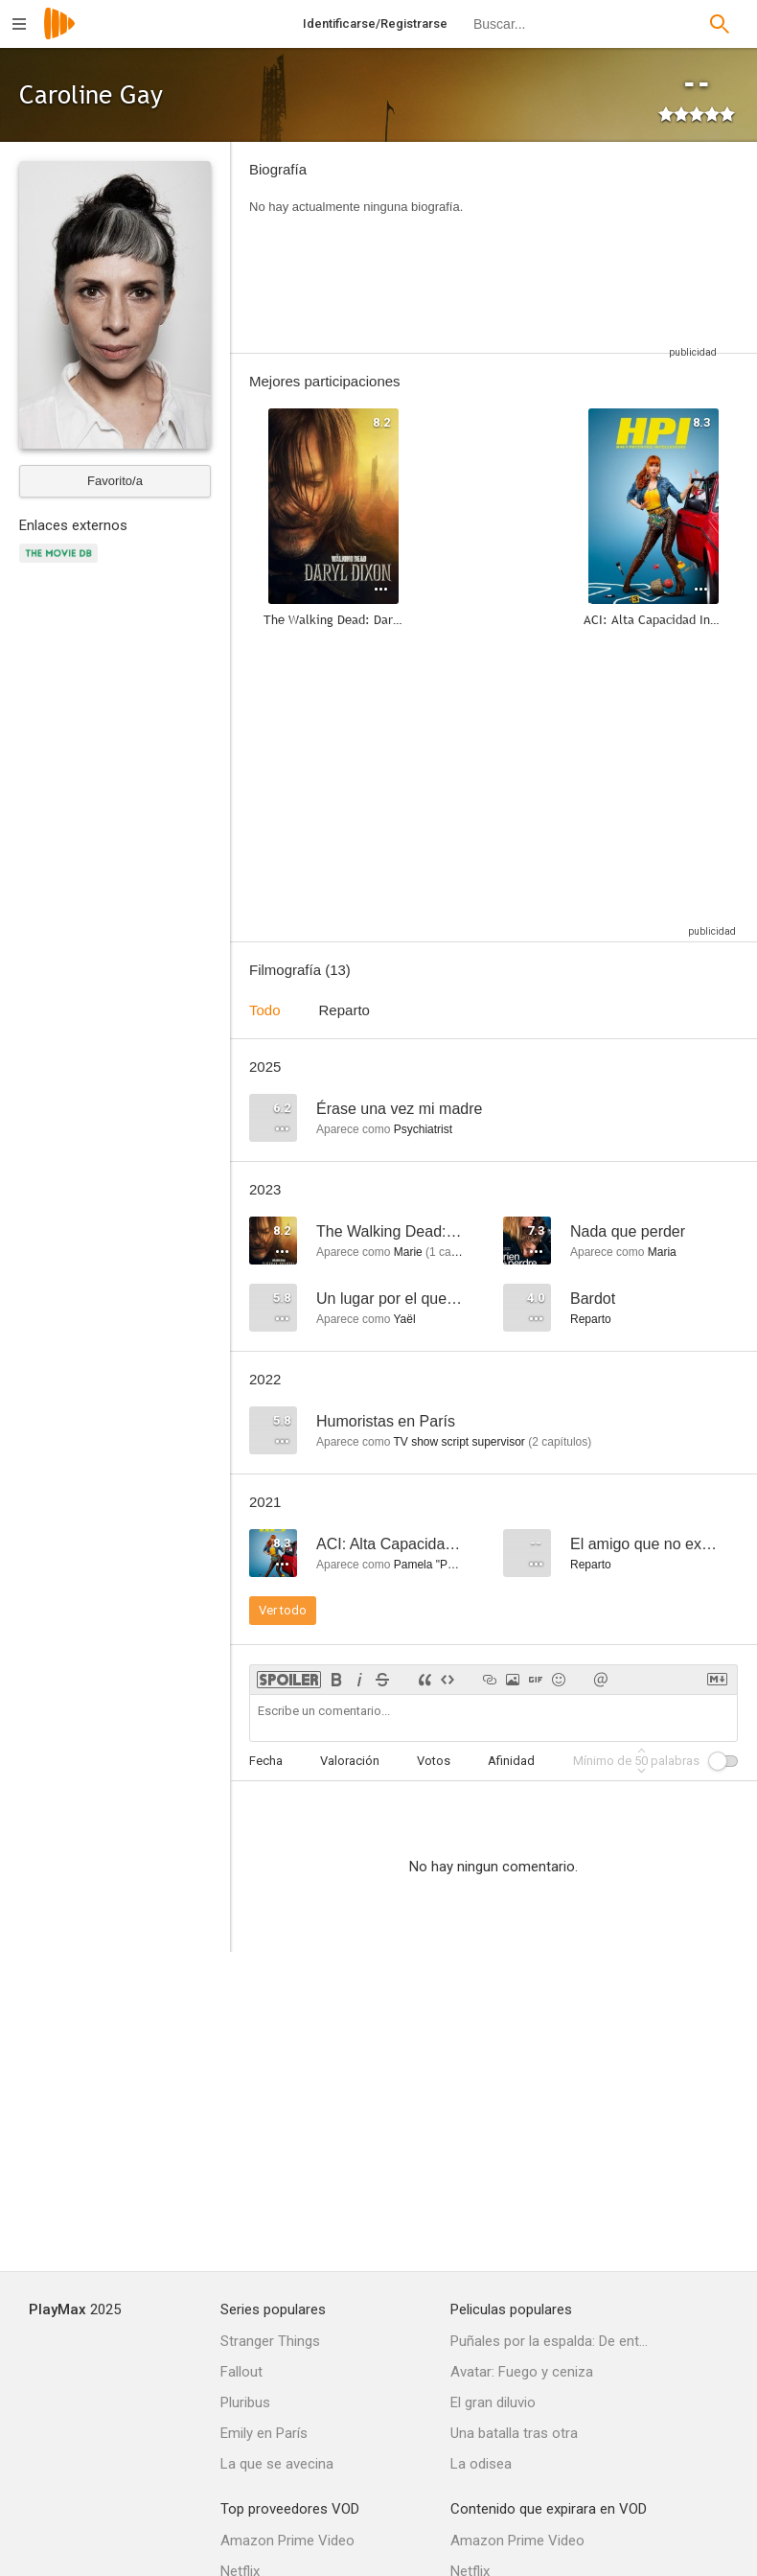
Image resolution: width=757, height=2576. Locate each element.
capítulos (559, 1442)
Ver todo (283, 1610)
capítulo (454, 1252)
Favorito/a (115, 481)
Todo (265, 1010)
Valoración (349, 1760)
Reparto (344, 1010)
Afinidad (511, 1760)
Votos (433, 1760)
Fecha (266, 1760)
